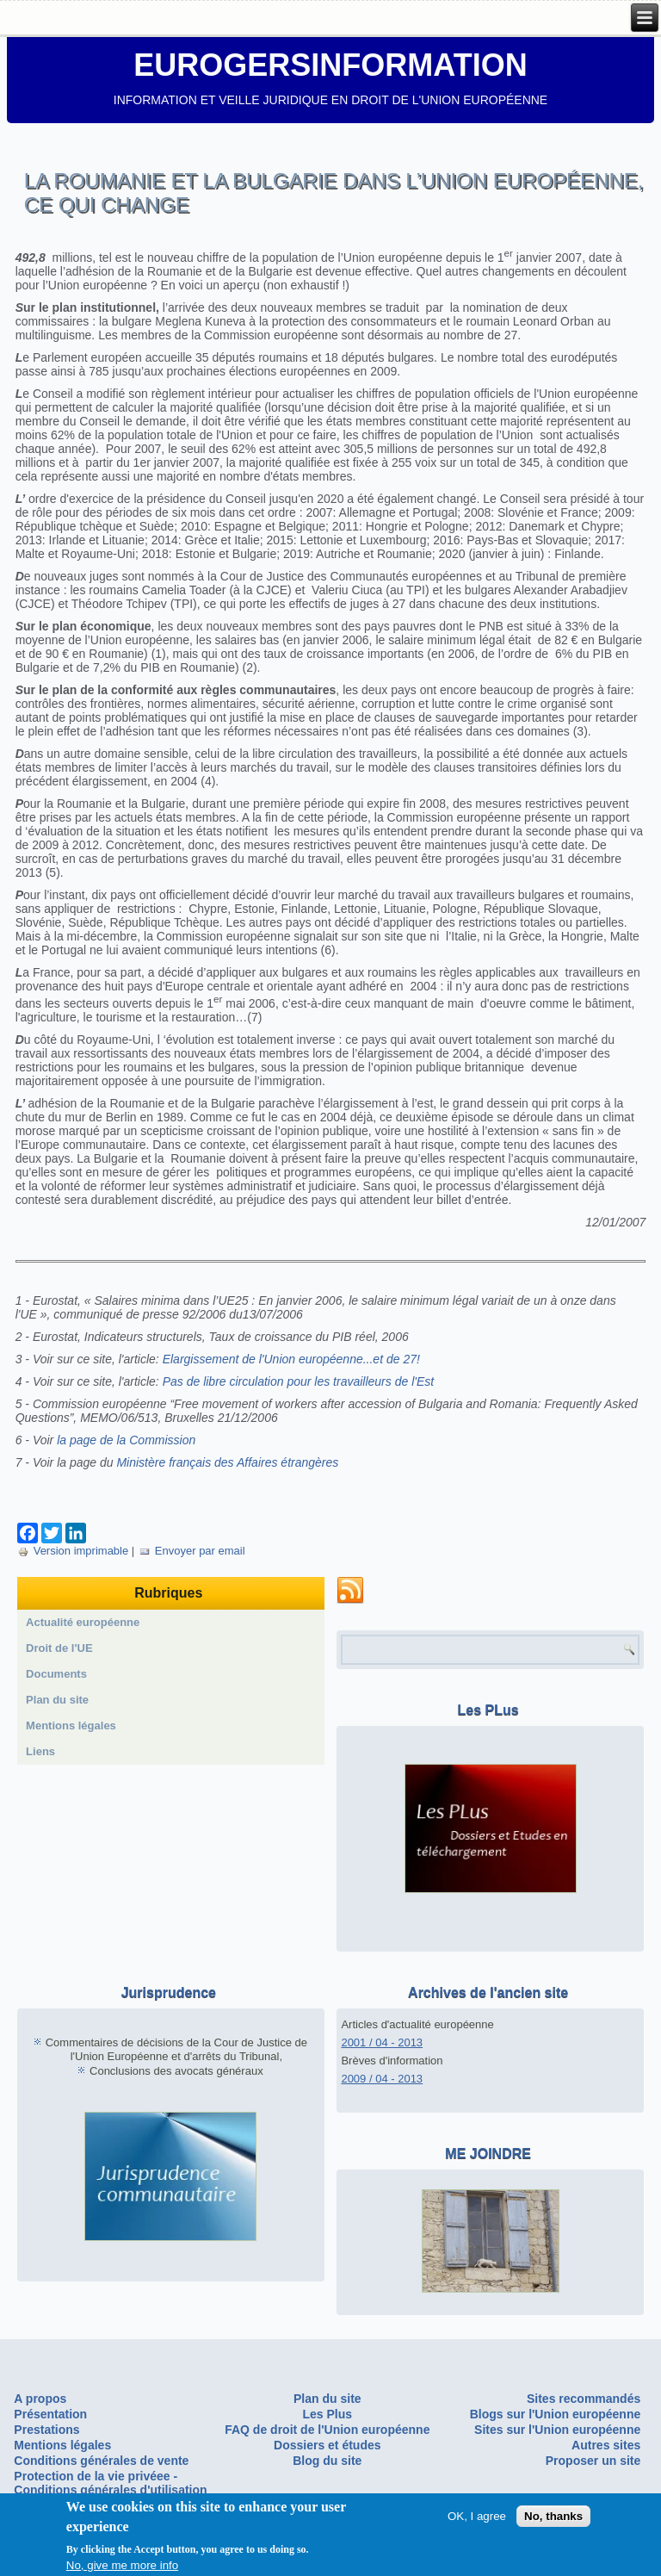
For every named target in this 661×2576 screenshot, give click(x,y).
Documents (56, 1673)
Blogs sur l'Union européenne (555, 2414)
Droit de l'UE (59, 1648)
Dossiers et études (327, 2445)
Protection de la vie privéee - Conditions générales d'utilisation (110, 2483)
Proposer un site (593, 2460)
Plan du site (57, 1699)
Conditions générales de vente (101, 2460)
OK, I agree (477, 2516)
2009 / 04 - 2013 (382, 2078)
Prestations (46, 2429)
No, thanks (553, 2516)
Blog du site (327, 2460)
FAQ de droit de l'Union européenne (327, 2429)
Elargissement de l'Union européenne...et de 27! (291, 1359)
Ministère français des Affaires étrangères (227, 1462)
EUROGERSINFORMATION (330, 65)
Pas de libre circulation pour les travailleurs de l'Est (299, 1381)
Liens (40, 1751)
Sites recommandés (583, 2398)
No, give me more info (122, 2565)
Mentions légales (71, 1725)
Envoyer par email (192, 1550)
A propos (40, 2398)
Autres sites (605, 2445)
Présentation (50, 2414)
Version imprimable (73, 1550)
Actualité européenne (82, 1622)
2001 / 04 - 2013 (382, 2042)
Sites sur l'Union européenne (557, 2429)
